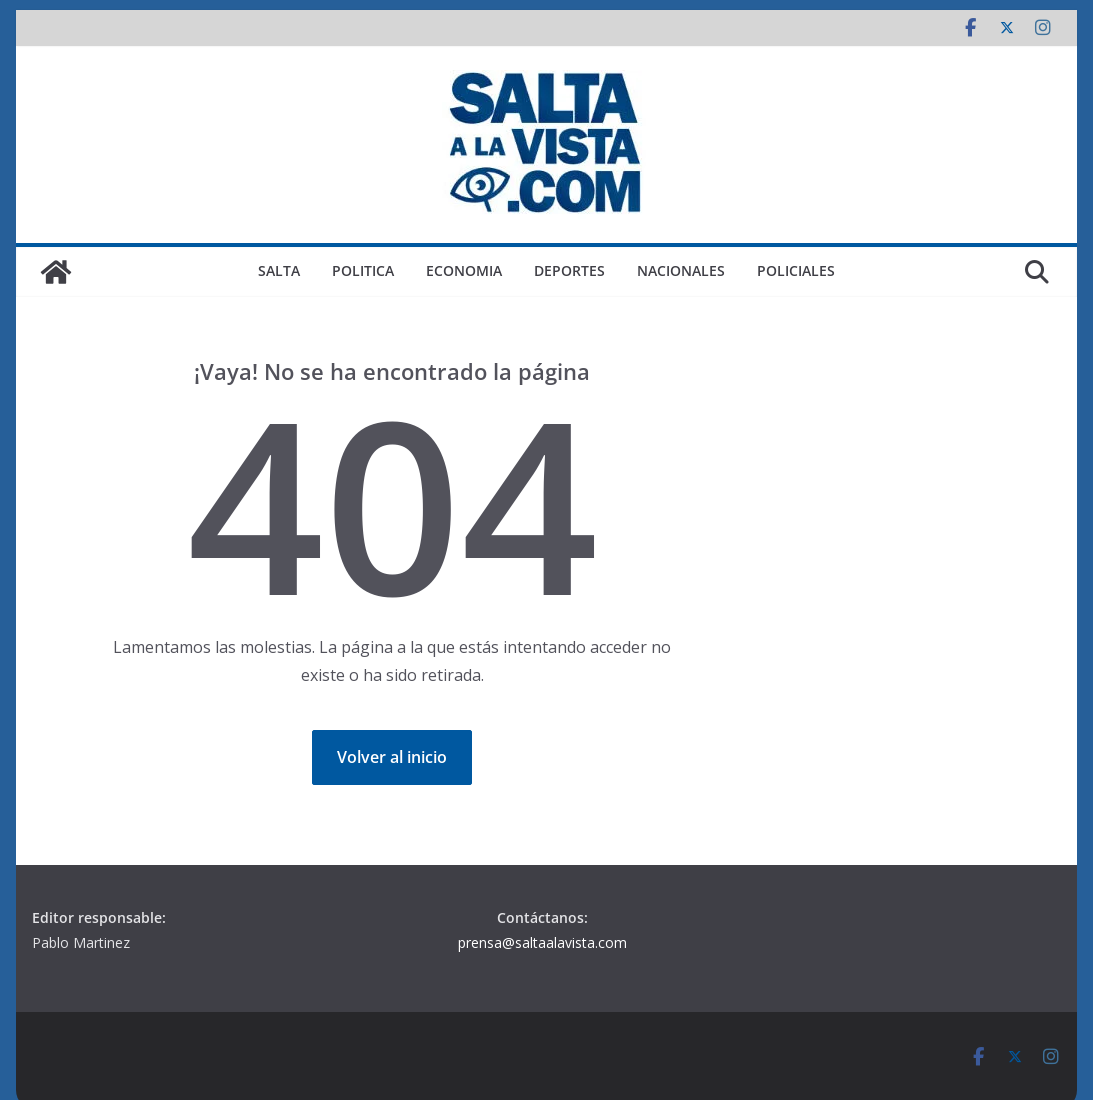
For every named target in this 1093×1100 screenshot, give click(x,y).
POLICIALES (796, 270)
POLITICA (363, 270)
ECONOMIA (464, 270)
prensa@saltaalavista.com (542, 942)
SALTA (279, 270)
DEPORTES (569, 270)
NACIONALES (681, 270)
